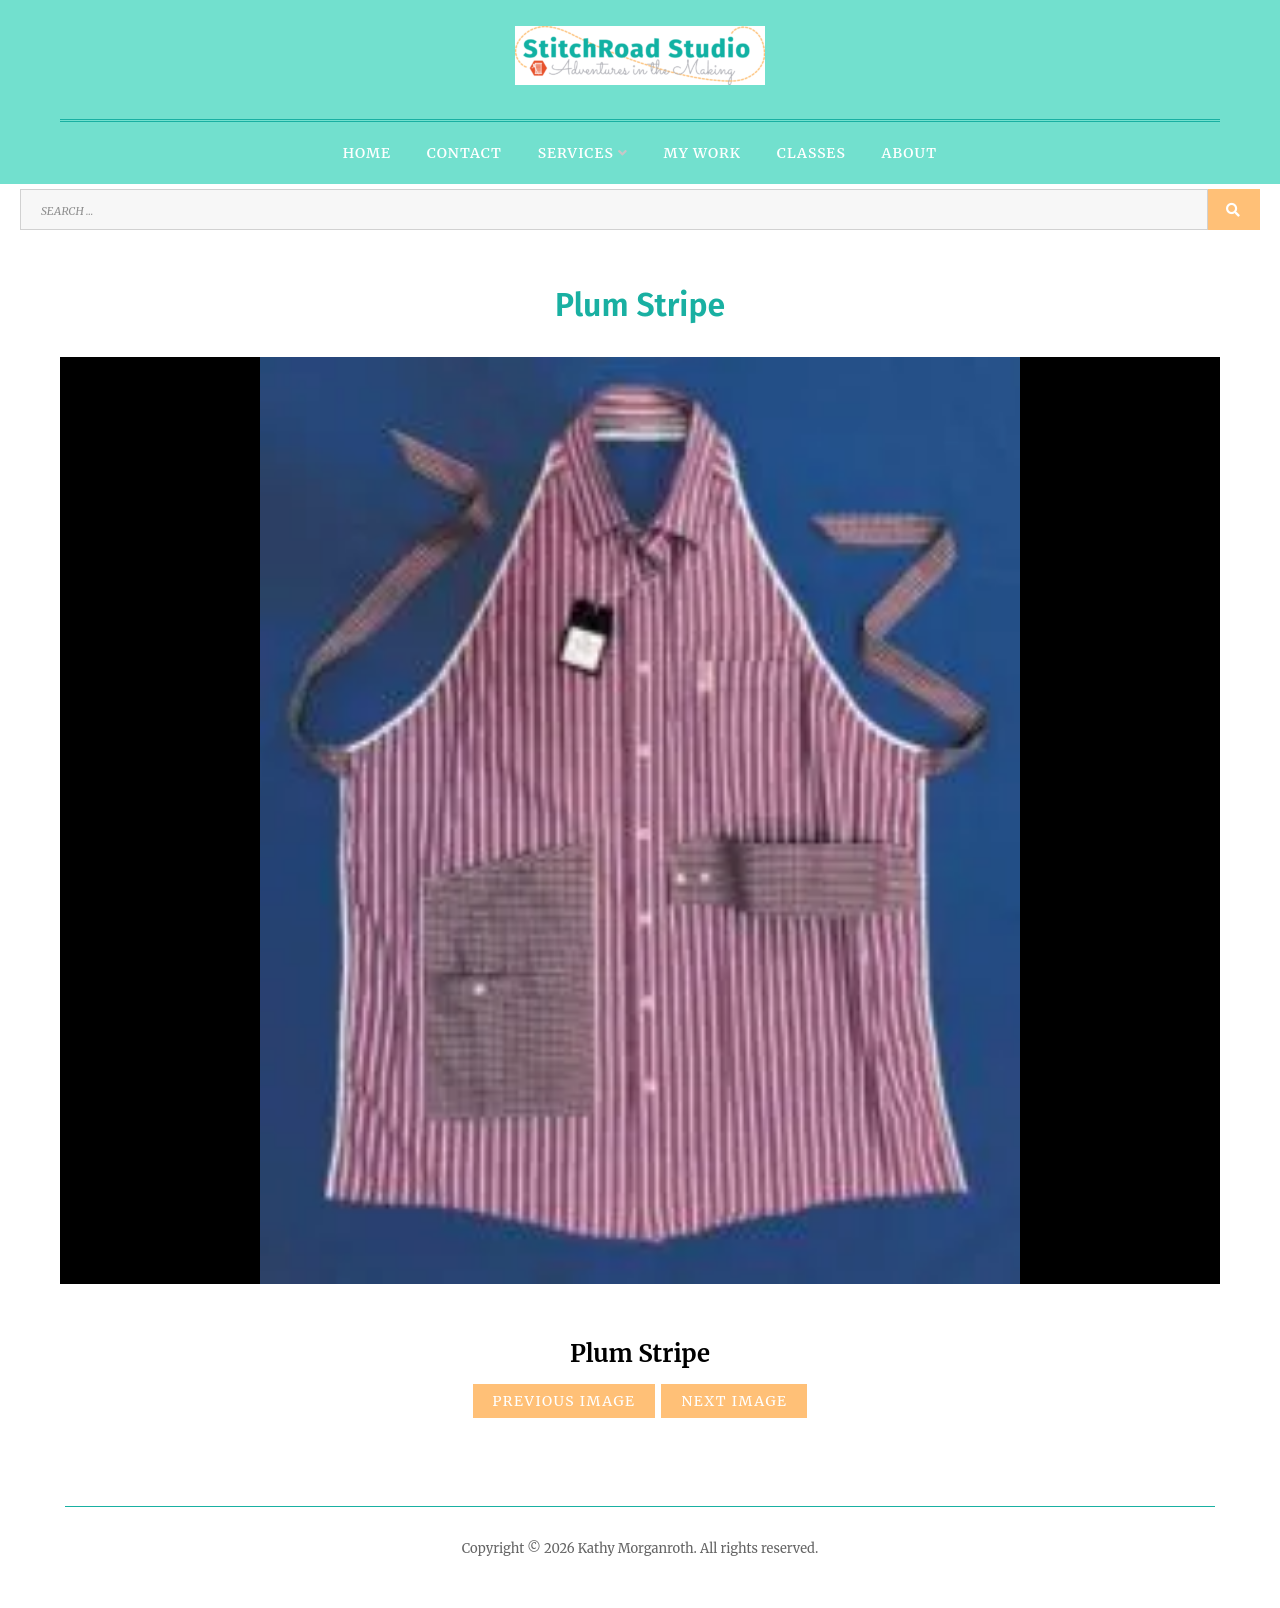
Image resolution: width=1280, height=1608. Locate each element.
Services (576, 153)
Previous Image (564, 1401)
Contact (464, 153)
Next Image (734, 1401)
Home (367, 153)
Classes (811, 153)
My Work (702, 153)
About (910, 153)
